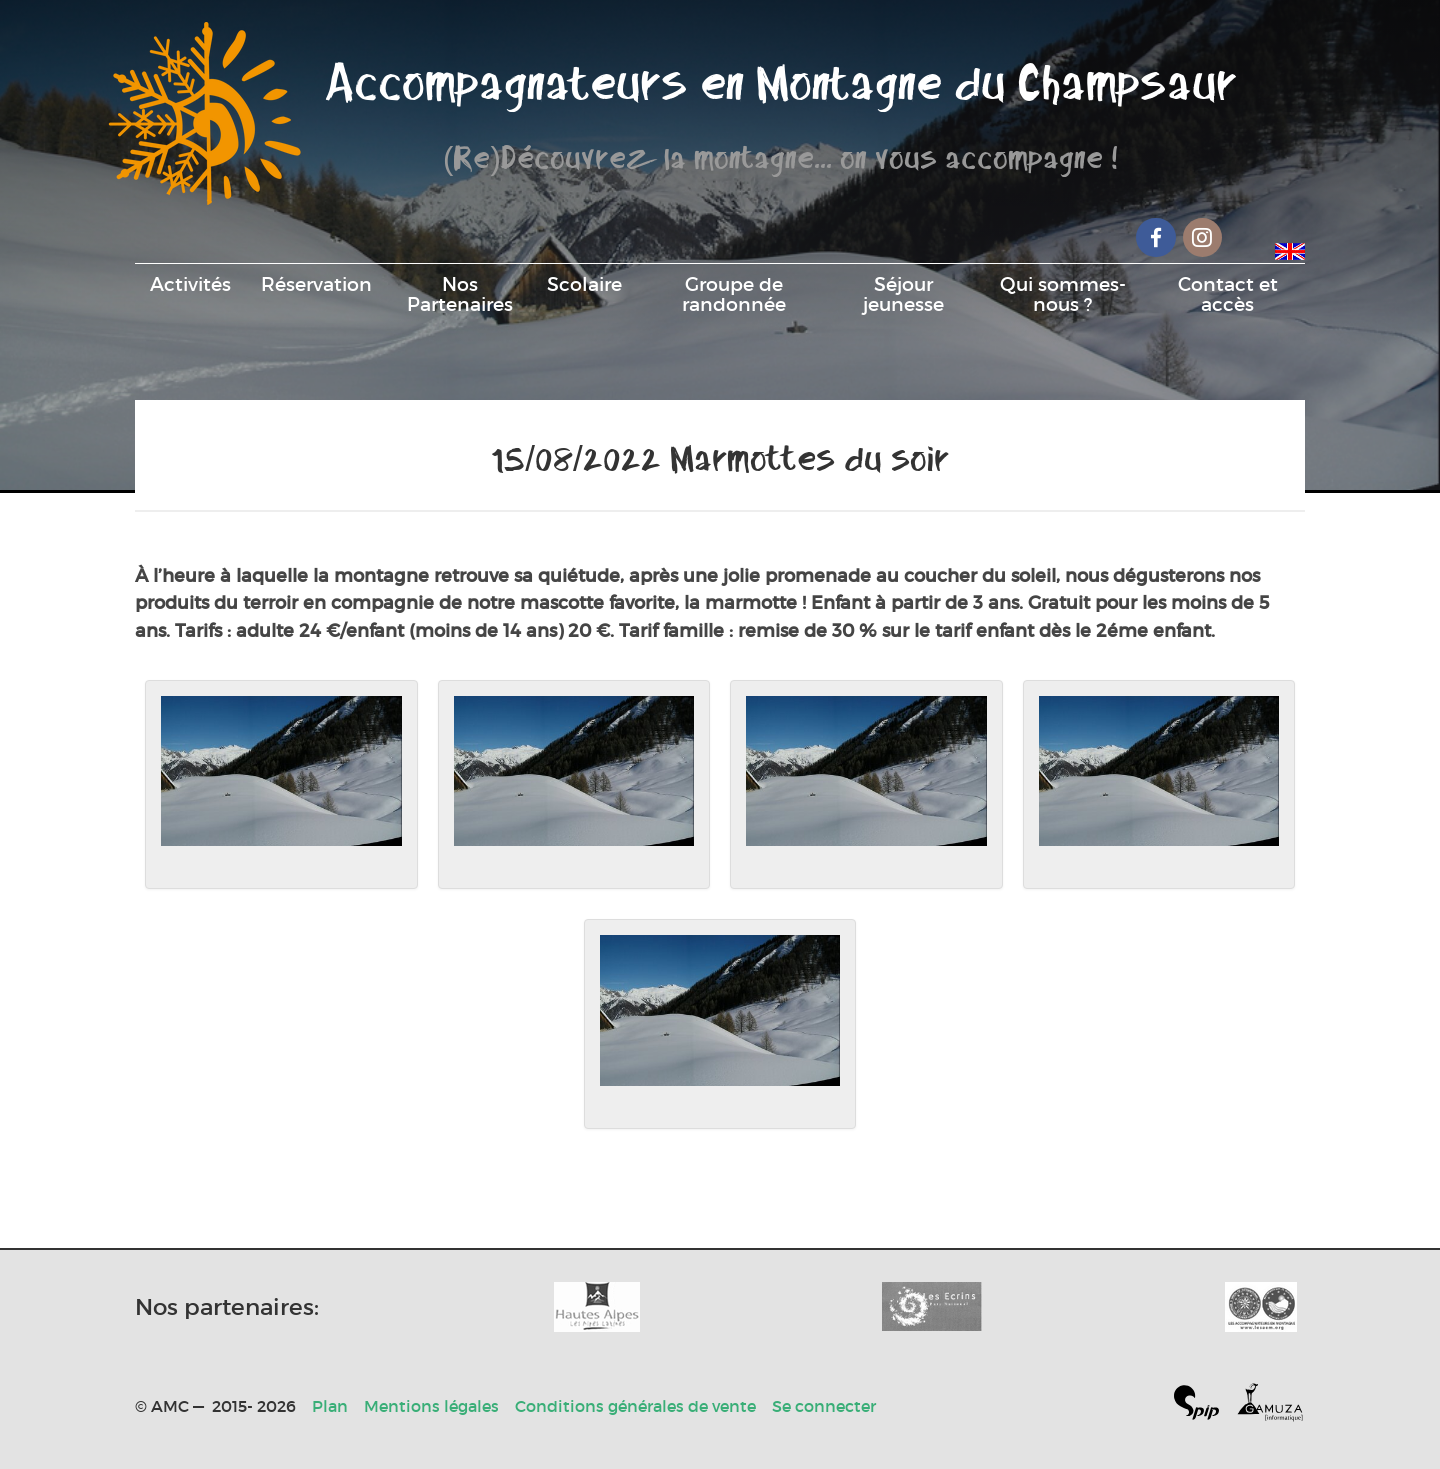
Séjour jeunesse (903, 294)
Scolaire (584, 284)
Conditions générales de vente (635, 1406)
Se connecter (824, 1406)
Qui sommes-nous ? (1063, 294)
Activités (190, 284)
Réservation (316, 284)
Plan (330, 1406)
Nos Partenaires (460, 294)
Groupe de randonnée (734, 294)
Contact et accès (1228, 294)
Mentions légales (431, 1406)
